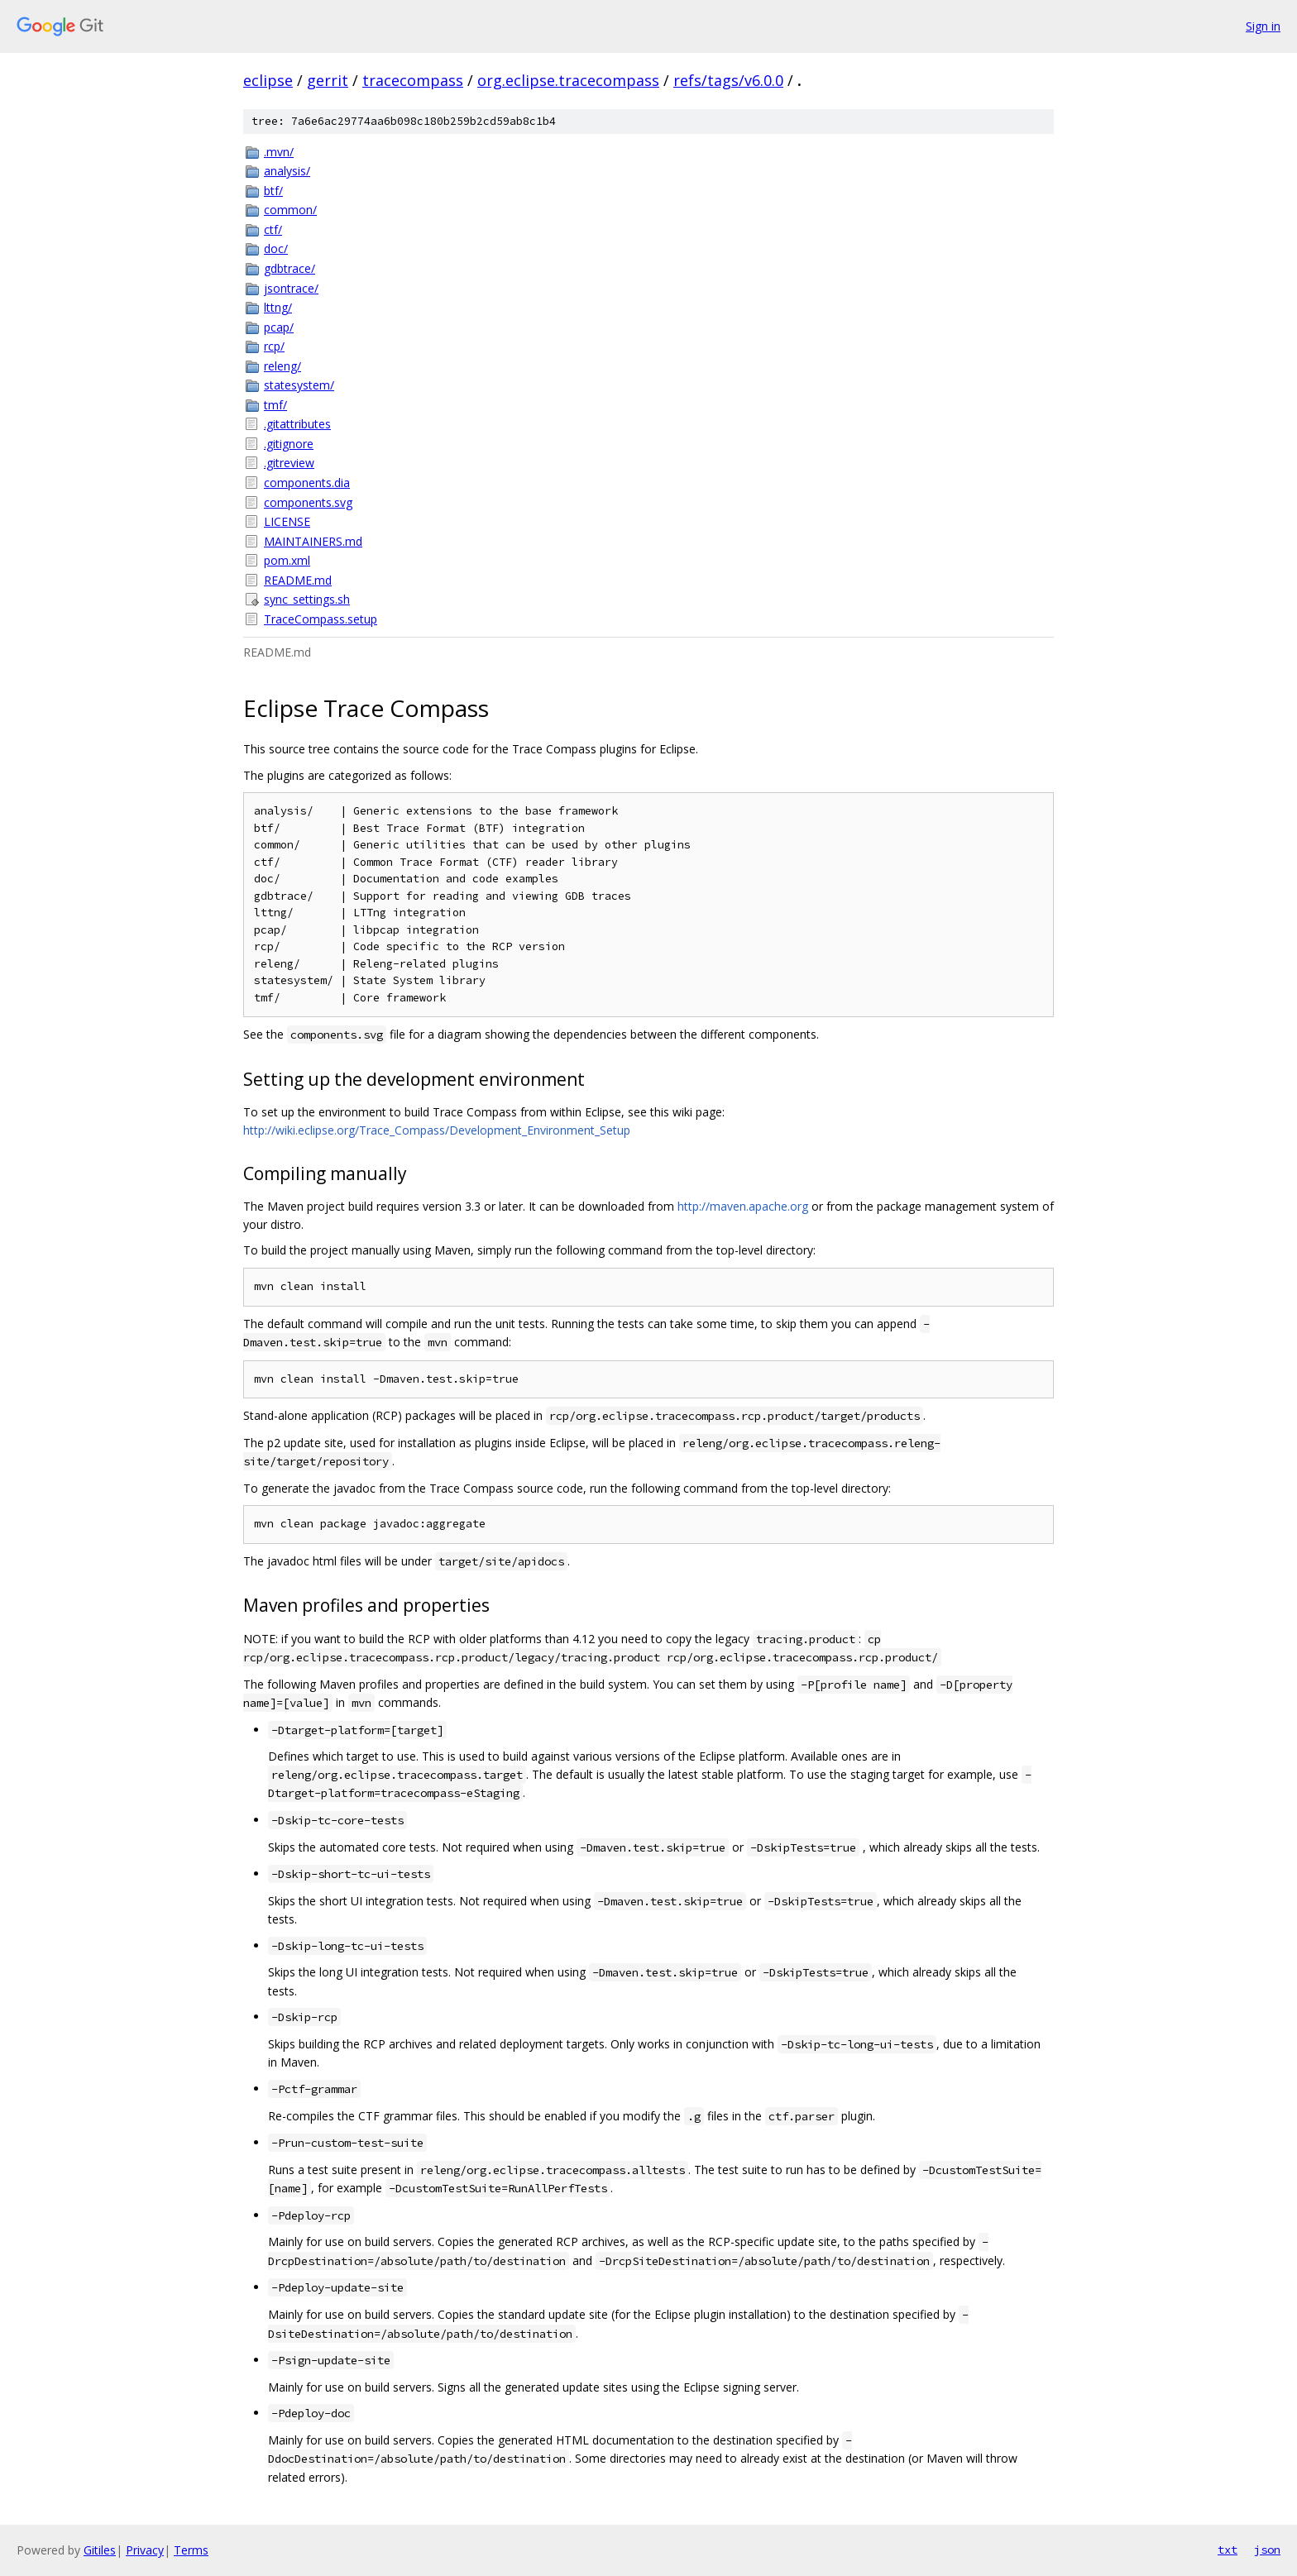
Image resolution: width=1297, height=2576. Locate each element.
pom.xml (287, 560)
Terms (191, 2550)
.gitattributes (297, 424)
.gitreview (289, 463)
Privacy (145, 2550)
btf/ (273, 190)
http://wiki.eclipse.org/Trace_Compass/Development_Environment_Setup (436, 1130)
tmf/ (275, 405)
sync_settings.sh (307, 599)
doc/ (276, 248)
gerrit (327, 80)
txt (1227, 2549)
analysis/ (287, 171)
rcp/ (274, 346)
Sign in (1263, 26)
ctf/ (273, 229)
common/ (290, 209)
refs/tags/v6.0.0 (728, 80)
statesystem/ (299, 385)
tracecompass (412, 80)
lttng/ (278, 307)
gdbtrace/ (289, 268)
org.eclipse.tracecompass (568, 80)
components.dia (307, 482)
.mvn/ (279, 152)
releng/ (282, 366)
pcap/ (279, 327)
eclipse (268, 80)
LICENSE (287, 521)
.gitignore (288, 444)
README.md (298, 580)
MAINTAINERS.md (313, 541)
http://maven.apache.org (742, 1206)
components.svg (308, 502)
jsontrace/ (291, 288)
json (1267, 2549)
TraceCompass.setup (320, 619)
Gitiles (100, 2550)
